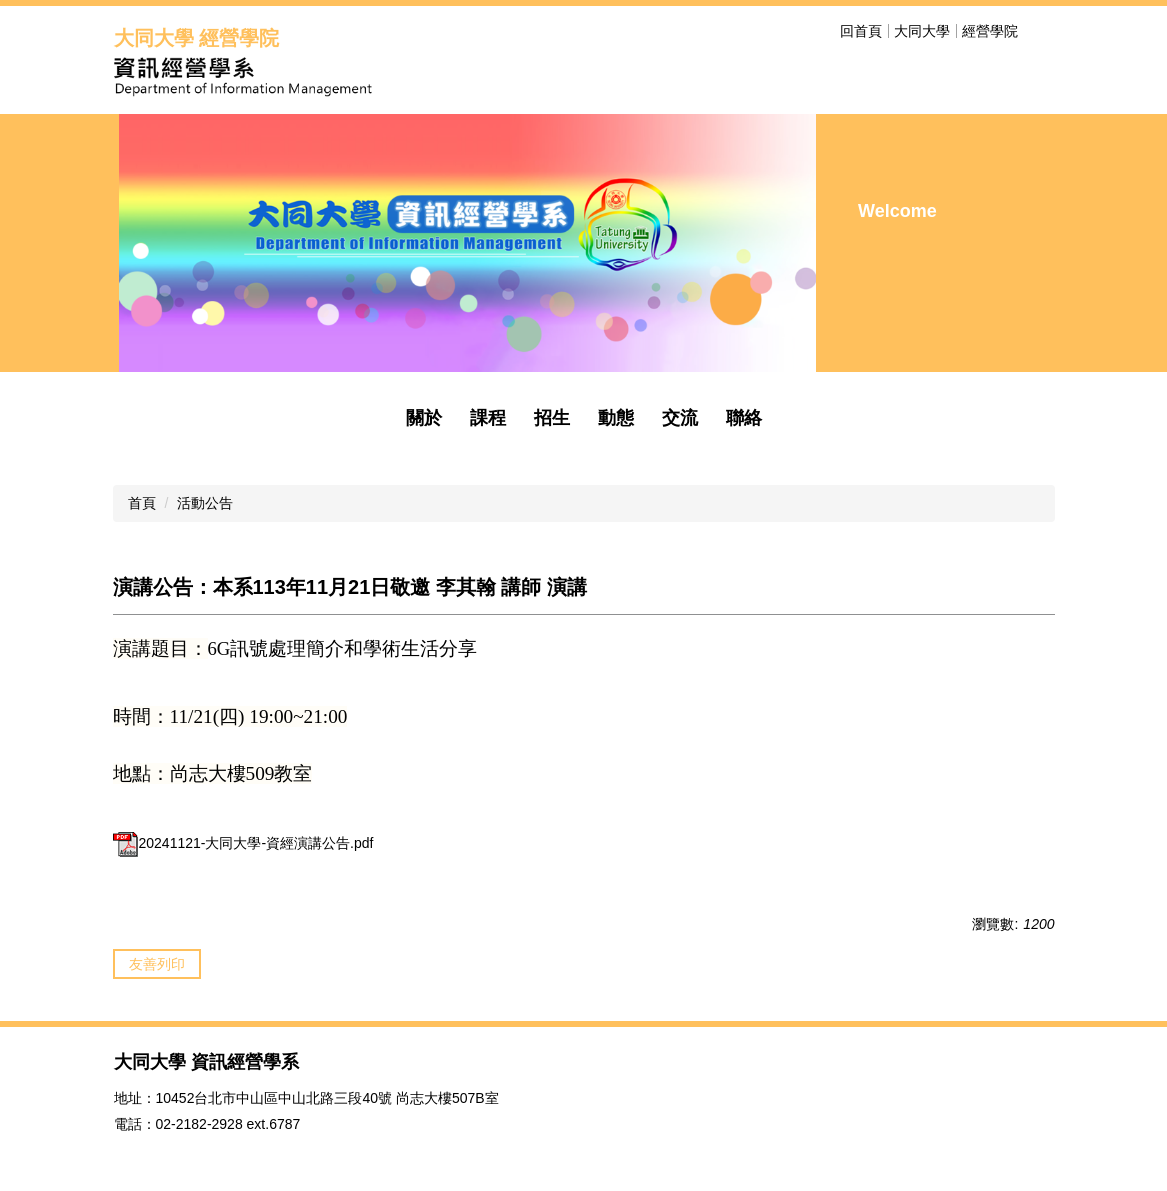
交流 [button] (680, 418)
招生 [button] (552, 418)
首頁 (142, 503)
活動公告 (205, 503)
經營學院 (990, 31)
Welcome (897, 211)
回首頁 (861, 31)
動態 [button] (616, 418)
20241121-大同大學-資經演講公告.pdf (243, 843)
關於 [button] (424, 418)
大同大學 (922, 31)
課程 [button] (488, 418)
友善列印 (157, 964)
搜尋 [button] (1042, 31)
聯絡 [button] (744, 418)
